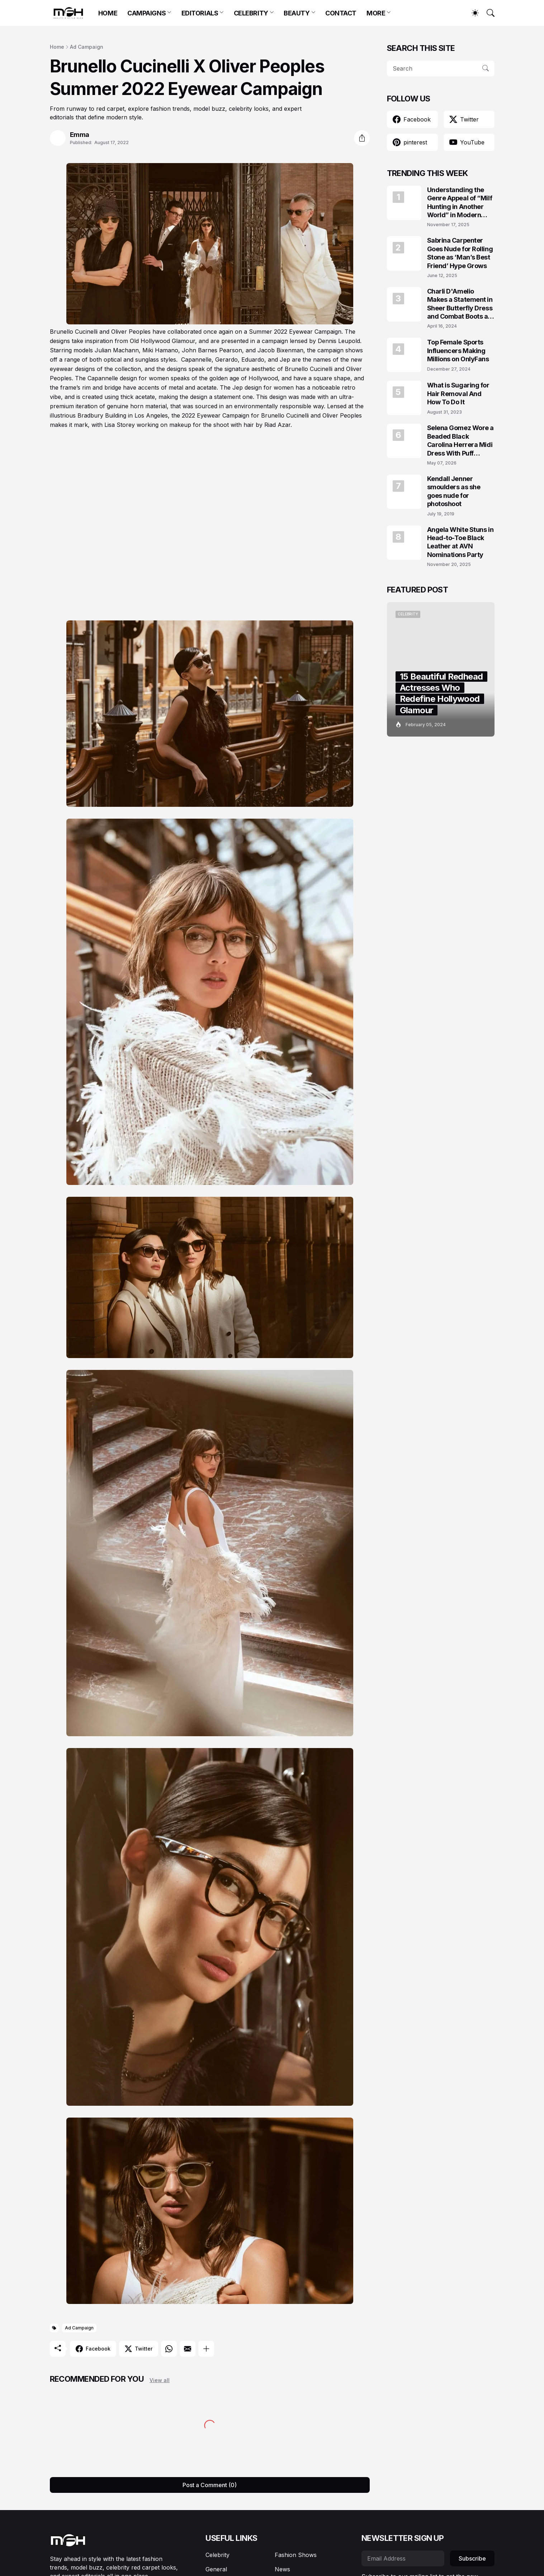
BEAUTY (296, 13)
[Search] (487, 13)
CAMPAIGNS (146, 13)
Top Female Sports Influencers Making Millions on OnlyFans (458, 350)
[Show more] (206, 2349)
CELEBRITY (251, 13)
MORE (375, 13)
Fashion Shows (296, 2554)
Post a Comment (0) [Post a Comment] (210, 2485)
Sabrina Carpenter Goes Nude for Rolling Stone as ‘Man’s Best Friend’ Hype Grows (460, 253)
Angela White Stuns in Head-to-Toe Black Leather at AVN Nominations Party (460, 542)
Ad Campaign (86, 47)
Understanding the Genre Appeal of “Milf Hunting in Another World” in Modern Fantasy (459, 202)
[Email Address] (402, 2558)
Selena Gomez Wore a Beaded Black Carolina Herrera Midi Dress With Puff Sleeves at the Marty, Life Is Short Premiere (460, 440)
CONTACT (340, 13)
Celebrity (217, 2554)
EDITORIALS (199, 13)
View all (160, 2380)
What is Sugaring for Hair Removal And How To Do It (458, 393)
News (282, 2569)
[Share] (362, 138)
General (216, 2569)
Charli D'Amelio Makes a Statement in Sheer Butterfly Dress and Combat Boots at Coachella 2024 (460, 304)
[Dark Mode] (471, 13)
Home (57, 47)
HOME (107, 13)
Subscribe (472, 2558)
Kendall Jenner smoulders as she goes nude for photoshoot (454, 491)
